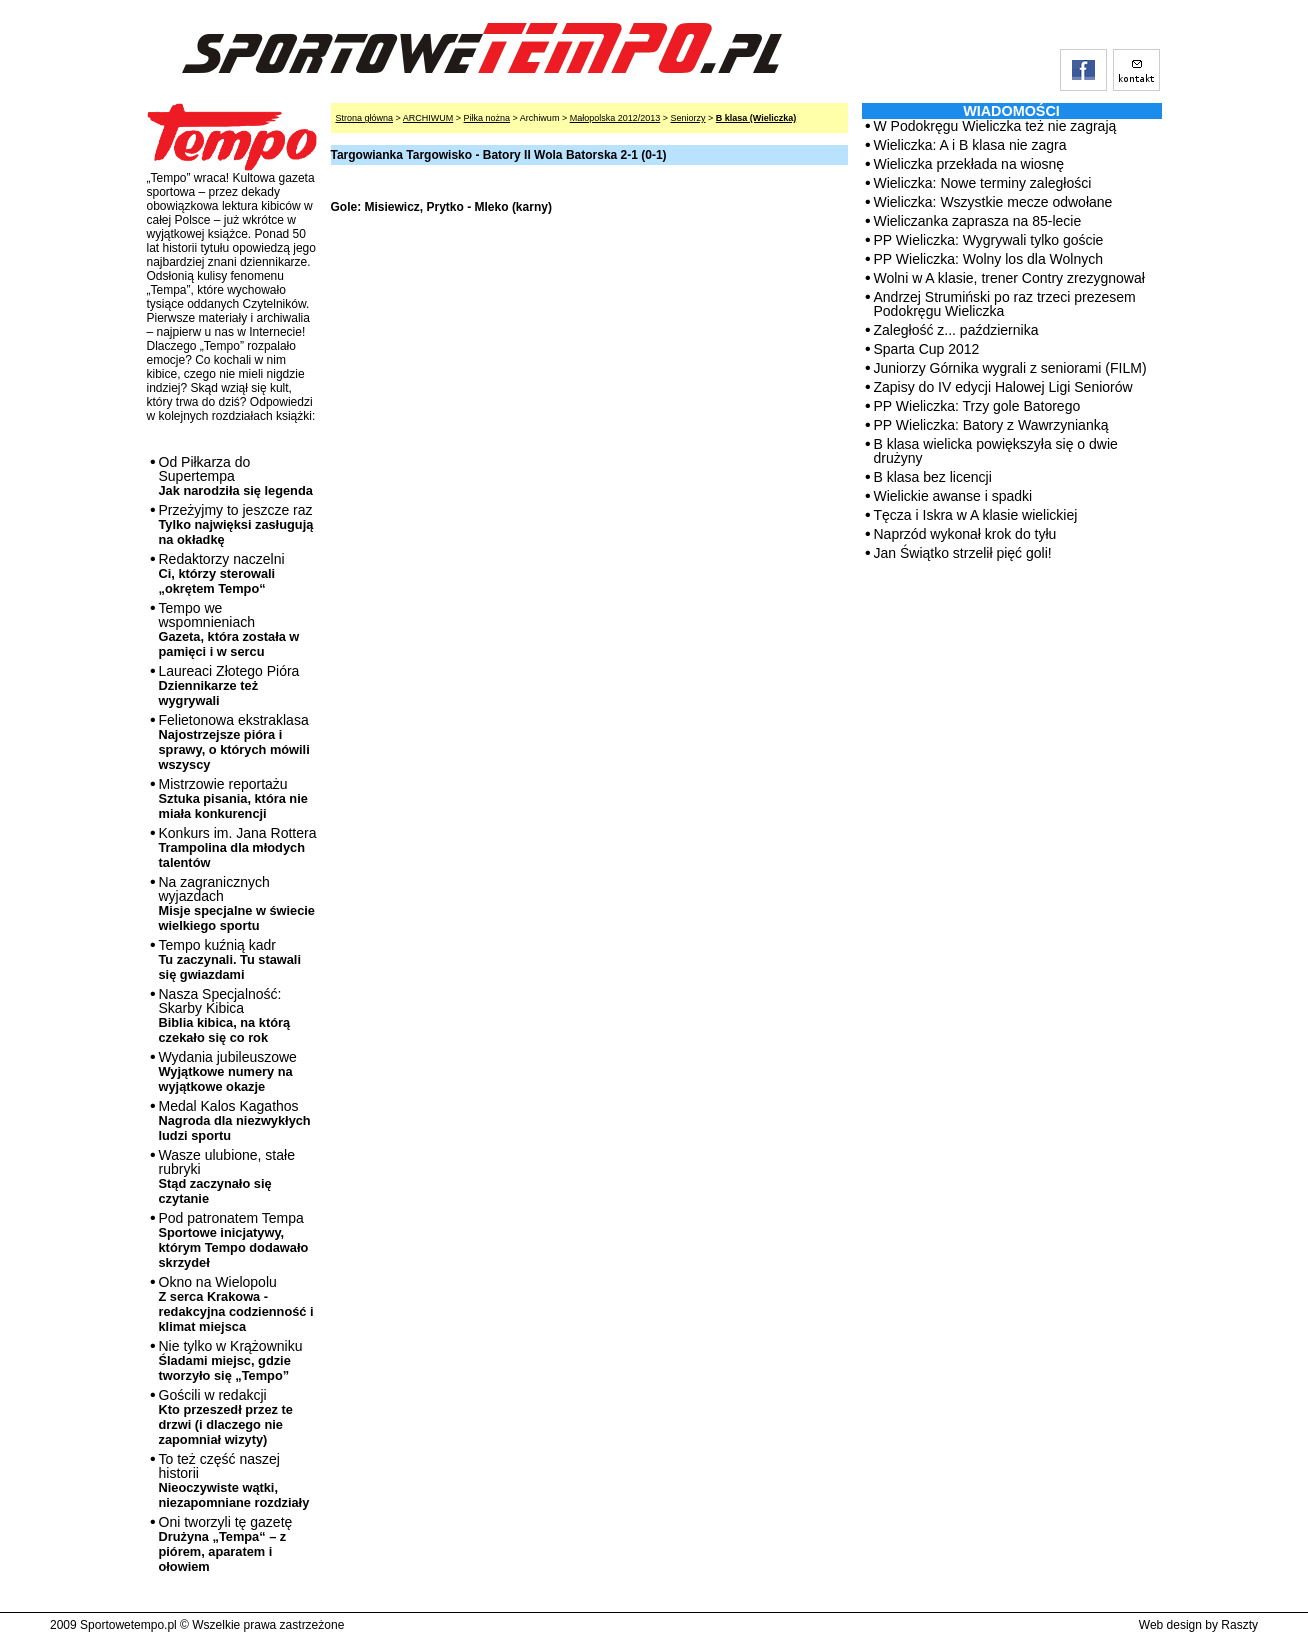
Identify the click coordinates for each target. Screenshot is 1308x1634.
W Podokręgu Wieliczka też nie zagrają (995, 126)
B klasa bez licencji (933, 477)
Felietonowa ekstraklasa (234, 742)
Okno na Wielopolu (236, 1304)
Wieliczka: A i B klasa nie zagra (970, 145)
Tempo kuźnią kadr (230, 959)
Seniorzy (687, 118)
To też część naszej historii (234, 1480)
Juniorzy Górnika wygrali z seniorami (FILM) (1010, 368)
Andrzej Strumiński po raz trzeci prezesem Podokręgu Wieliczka (1005, 304)
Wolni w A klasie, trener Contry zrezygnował (1009, 278)
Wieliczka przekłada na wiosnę (969, 164)
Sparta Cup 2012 (927, 349)
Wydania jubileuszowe (228, 1071)
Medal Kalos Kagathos (235, 1120)
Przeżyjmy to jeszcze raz (236, 524)
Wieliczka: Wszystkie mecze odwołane (993, 202)
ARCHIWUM (428, 118)
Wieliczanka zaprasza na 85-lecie (978, 221)
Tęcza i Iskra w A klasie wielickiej (976, 515)
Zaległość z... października (956, 330)
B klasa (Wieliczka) (756, 118)
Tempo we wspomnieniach (229, 629)
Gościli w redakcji (226, 1417)
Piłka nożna (487, 118)
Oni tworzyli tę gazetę (226, 1544)
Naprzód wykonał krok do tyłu (965, 534)
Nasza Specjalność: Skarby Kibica (225, 1015)
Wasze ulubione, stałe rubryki (227, 1176)
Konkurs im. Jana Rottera (238, 847)
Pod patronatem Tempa (234, 1240)
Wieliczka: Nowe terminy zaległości (983, 183)
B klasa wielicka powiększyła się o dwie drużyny (996, 451)
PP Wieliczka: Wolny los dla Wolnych (989, 259)
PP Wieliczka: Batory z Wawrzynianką (991, 425)
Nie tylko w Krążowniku (231, 1360)
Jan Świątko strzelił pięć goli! (963, 553)
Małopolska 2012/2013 (615, 118)
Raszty (1239, 1625)
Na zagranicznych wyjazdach (237, 903)
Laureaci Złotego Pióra (229, 685)
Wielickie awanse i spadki (953, 496)
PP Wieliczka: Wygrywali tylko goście (989, 240)
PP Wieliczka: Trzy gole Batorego (977, 406)
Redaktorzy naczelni (222, 573)
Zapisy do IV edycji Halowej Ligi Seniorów (1003, 387)
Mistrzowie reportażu (233, 798)
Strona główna (365, 118)
